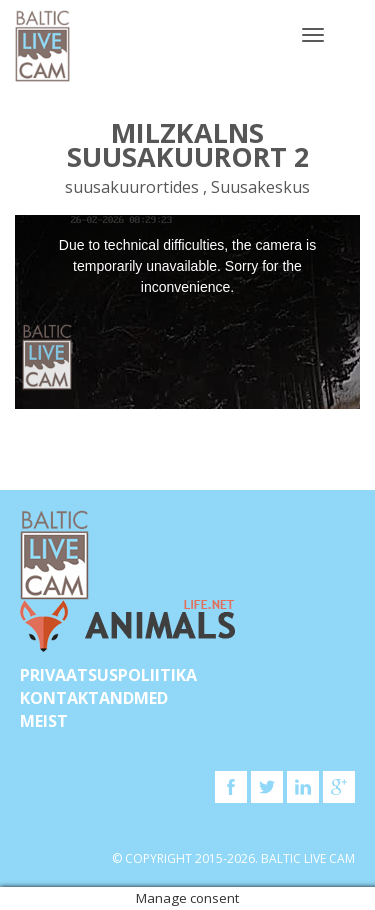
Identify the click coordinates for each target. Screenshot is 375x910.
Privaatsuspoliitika (108, 675)
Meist (44, 721)
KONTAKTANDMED (94, 698)
